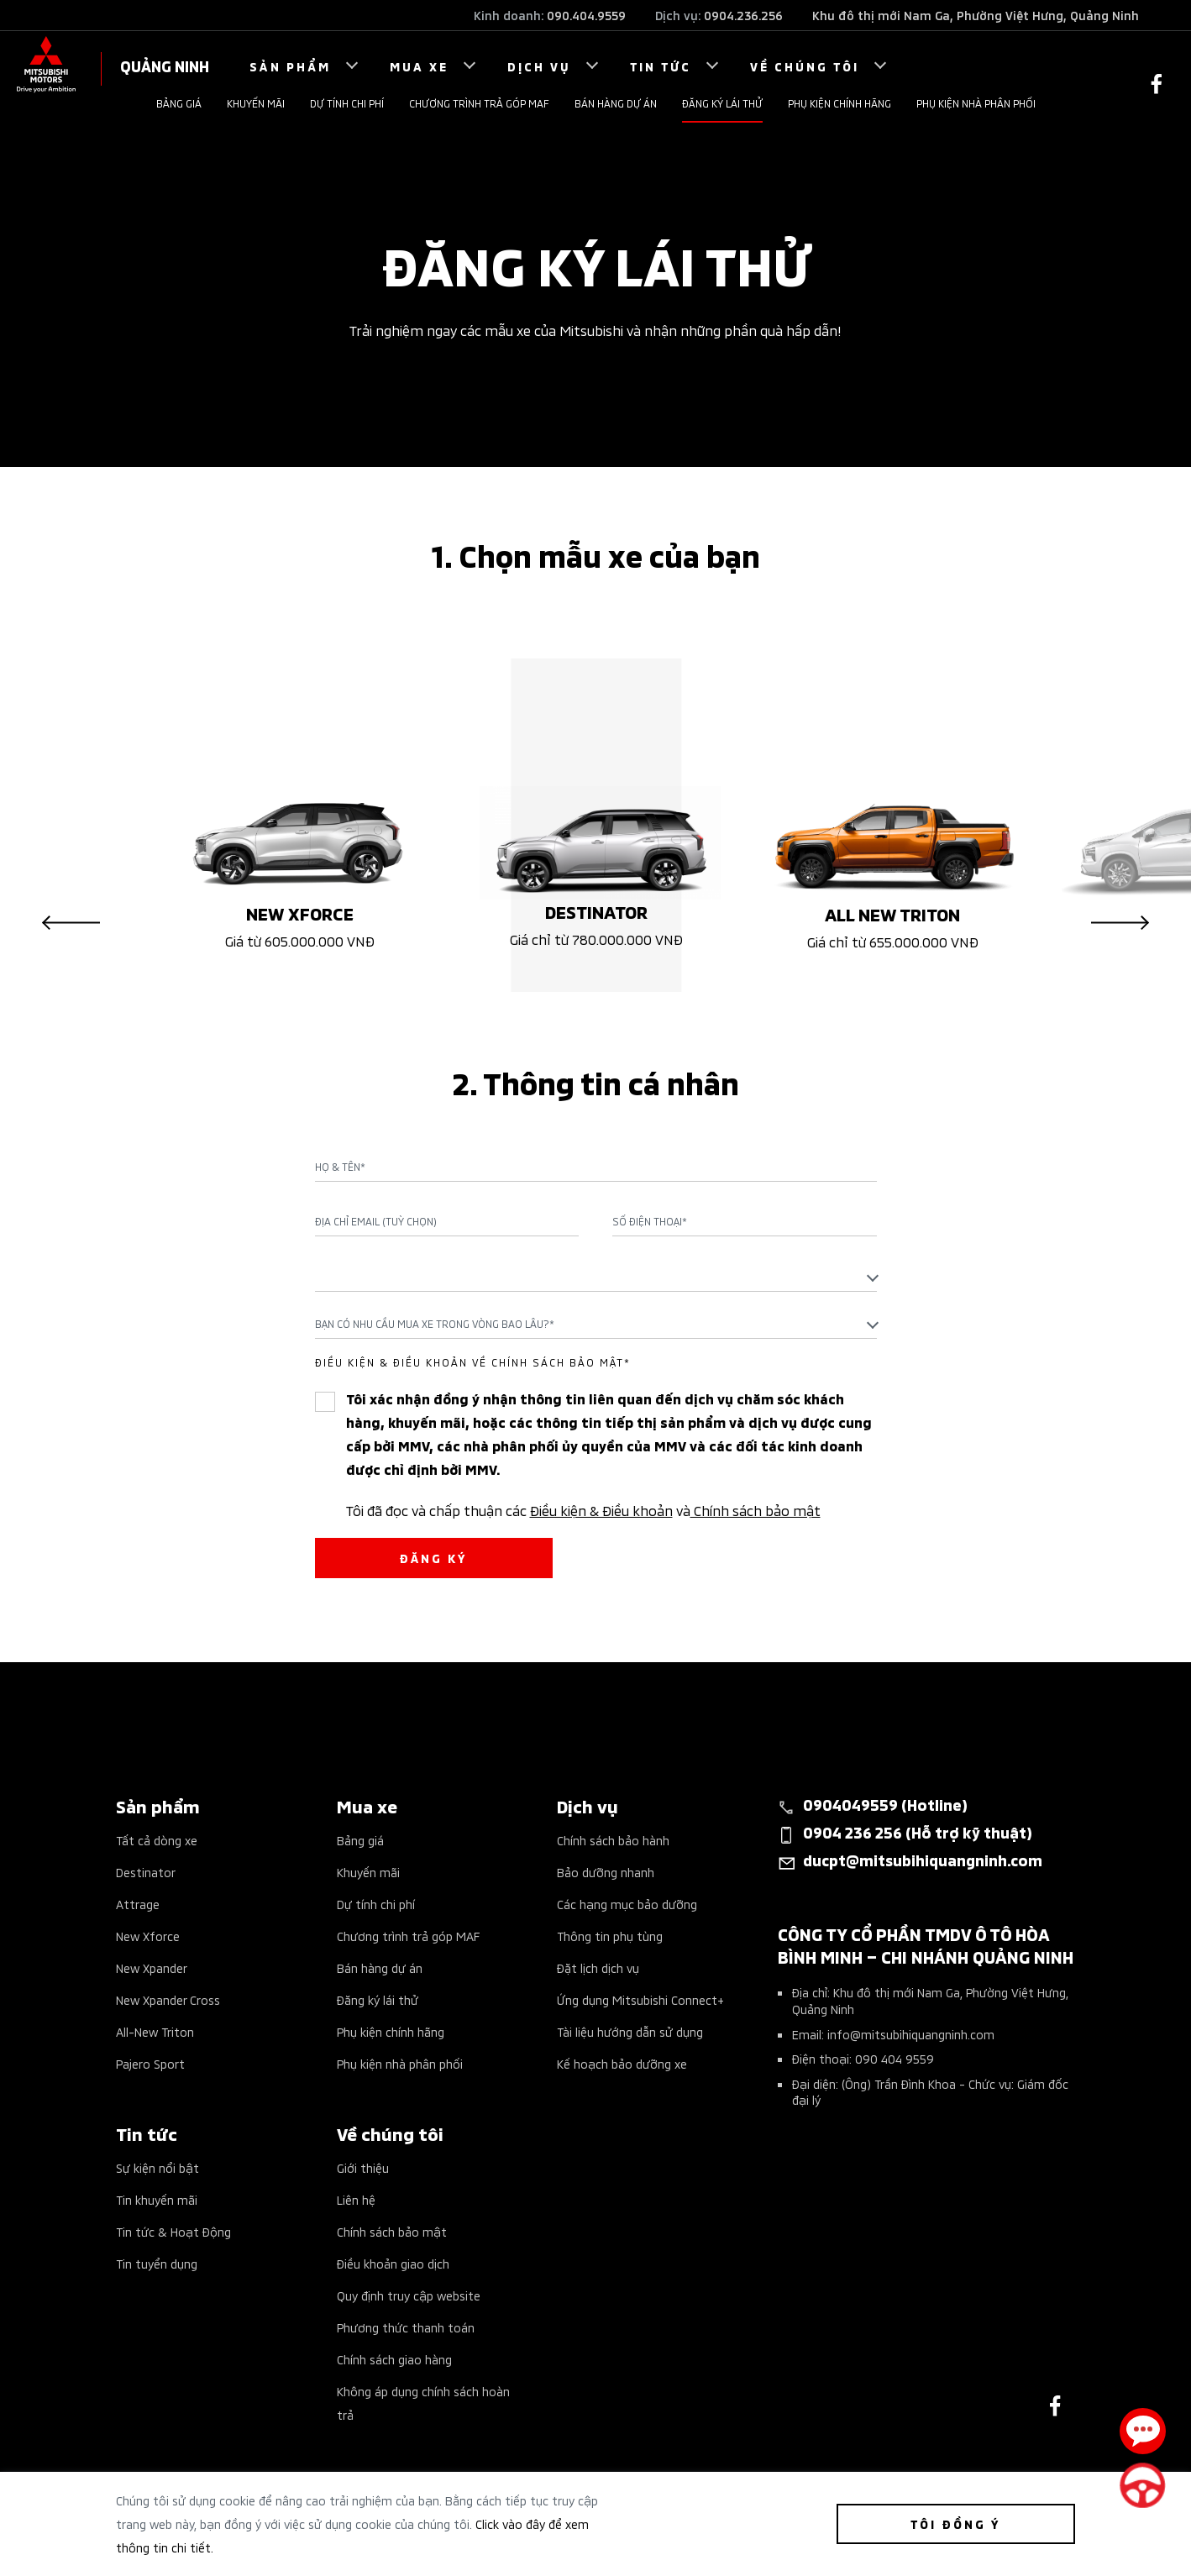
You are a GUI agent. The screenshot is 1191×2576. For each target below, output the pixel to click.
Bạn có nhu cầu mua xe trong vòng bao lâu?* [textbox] (434, 1323)
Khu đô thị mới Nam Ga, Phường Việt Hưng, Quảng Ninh (975, 15)
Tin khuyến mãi (156, 2199)
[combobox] (596, 1277)
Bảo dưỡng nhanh (605, 1872)
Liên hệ (356, 2199)
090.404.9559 (586, 15)
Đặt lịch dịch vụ (598, 1967)
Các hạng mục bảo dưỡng (627, 1904)
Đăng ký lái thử (722, 103)
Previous (71, 923)
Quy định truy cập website (408, 2295)
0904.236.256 (743, 15)
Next (1120, 923)
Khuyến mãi (256, 103)
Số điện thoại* (649, 1221)
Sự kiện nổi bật (157, 2167)
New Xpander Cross (168, 1999)
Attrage (138, 1904)
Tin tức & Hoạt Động (173, 2231)
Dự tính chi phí (347, 103)
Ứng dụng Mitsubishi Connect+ (640, 1999)
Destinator (146, 1872)
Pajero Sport (150, 2063)
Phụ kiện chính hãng (839, 103)
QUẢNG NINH (164, 65)
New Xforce (148, 1936)
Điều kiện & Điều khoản (601, 1509)
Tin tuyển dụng (156, 2263)
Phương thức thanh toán (406, 2327)
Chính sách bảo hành (613, 1840)
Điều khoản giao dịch (393, 2263)
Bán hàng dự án (616, 103)
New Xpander (151, 1967)
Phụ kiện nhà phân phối (976, 103)
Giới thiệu (363, 2167)
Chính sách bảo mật (755, 1509)
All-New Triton (155, 2031)
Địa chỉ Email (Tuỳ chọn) (376, 1221)
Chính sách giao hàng (394, 2359)
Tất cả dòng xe (156, 1840)
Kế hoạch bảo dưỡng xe (622, 2063)
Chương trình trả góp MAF (479, 103)
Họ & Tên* (340, 1167)
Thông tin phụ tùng (610, 1936)
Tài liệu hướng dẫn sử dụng (630, 2031)
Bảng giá (179, 103)
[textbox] (596, 1276)
